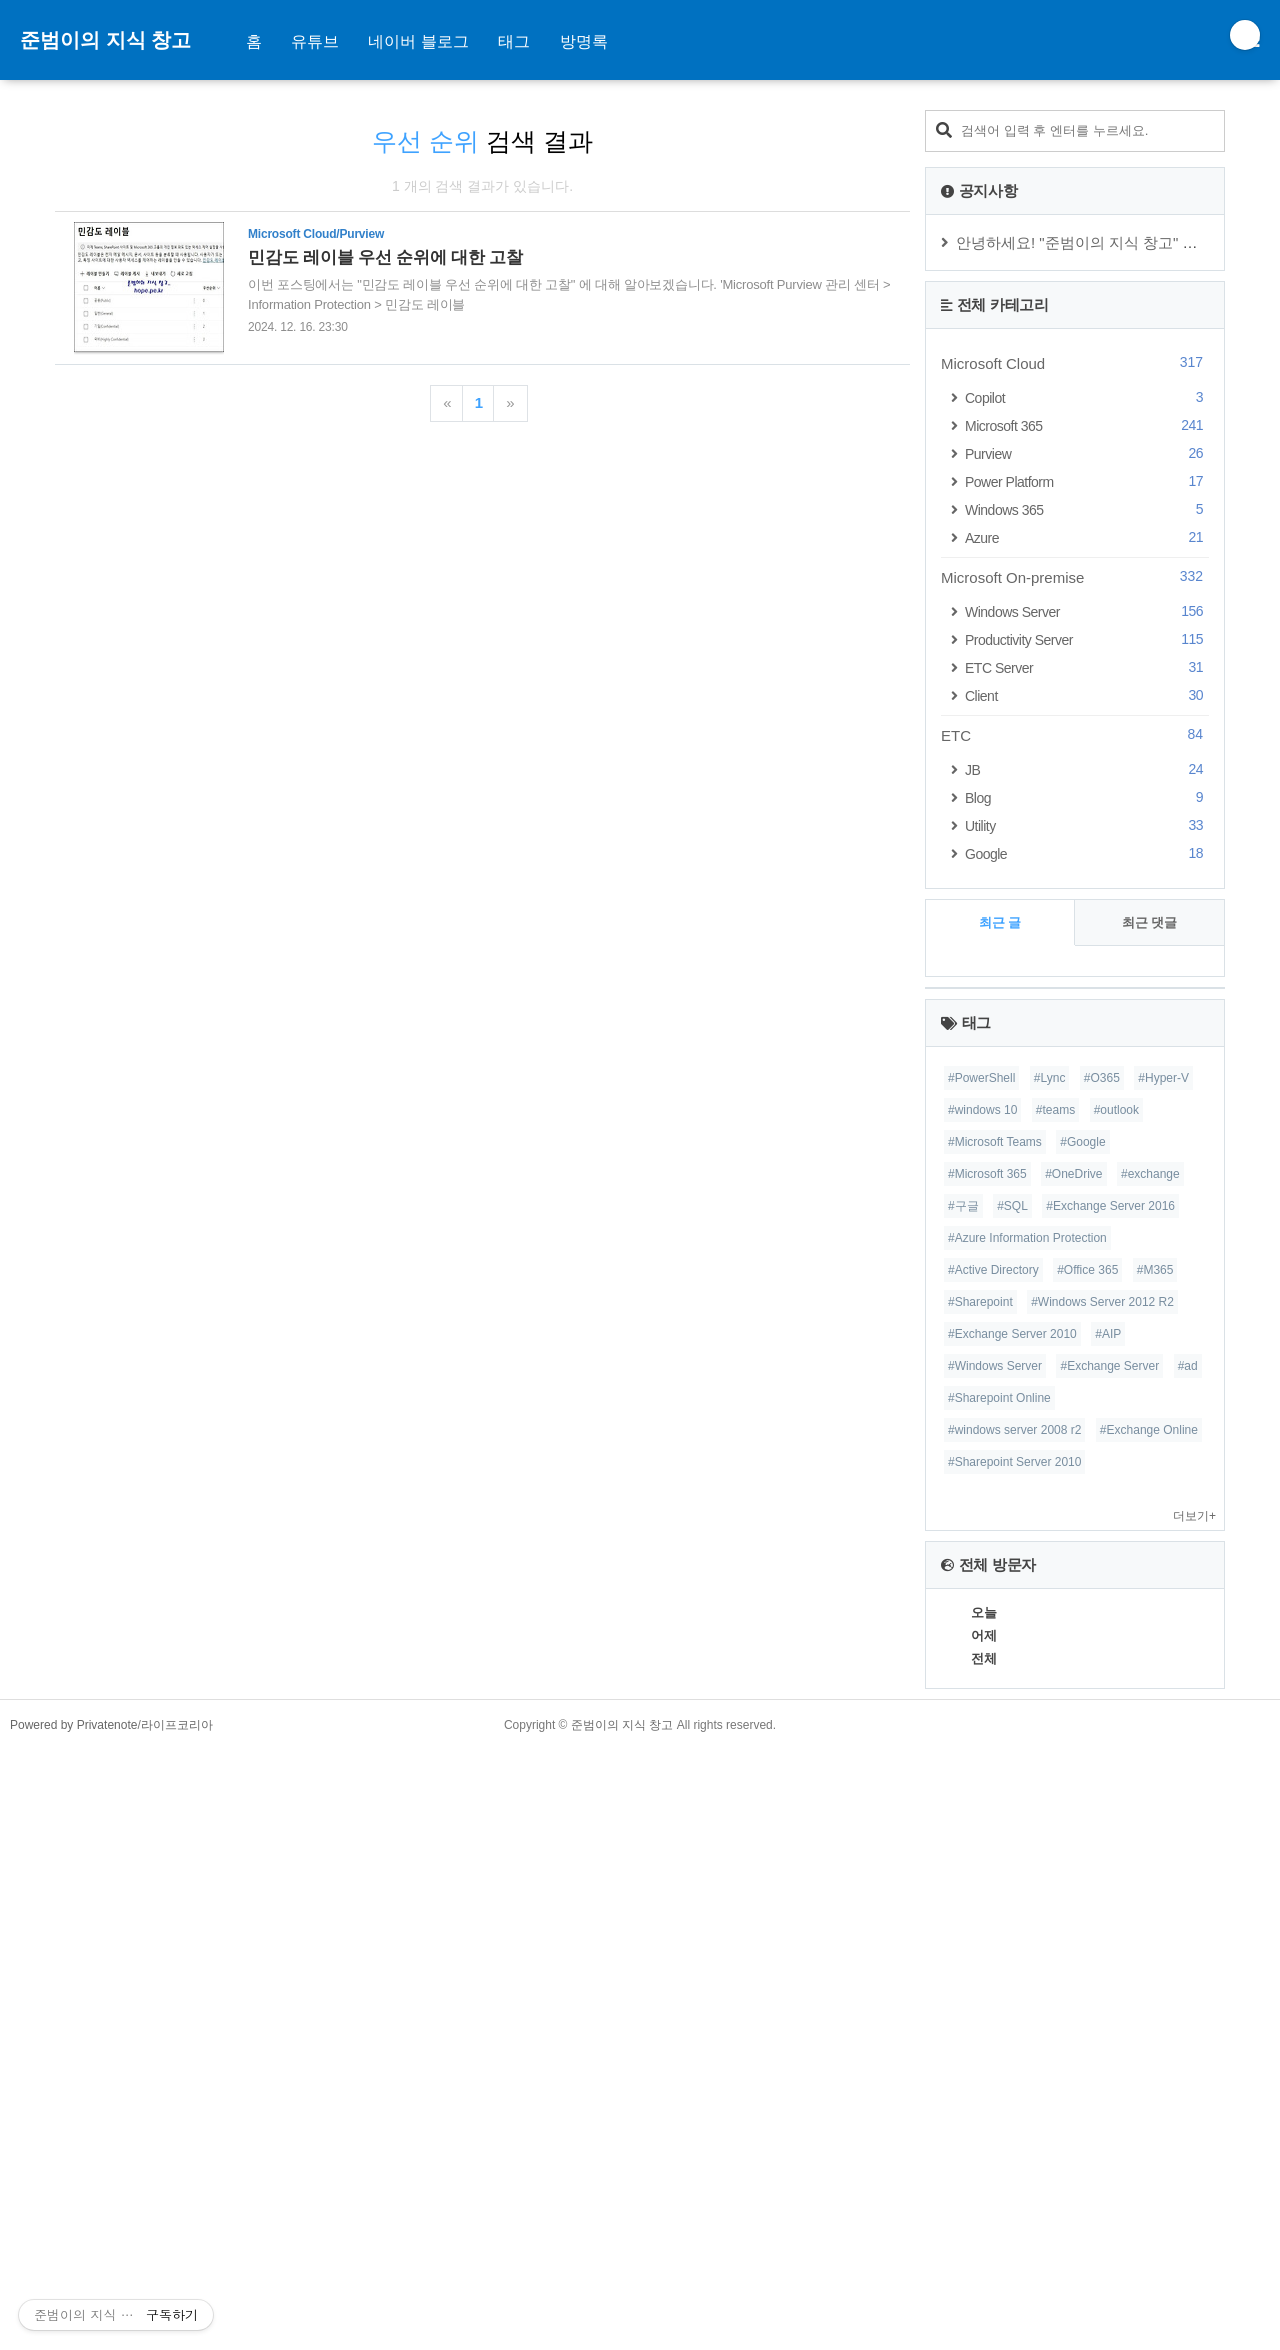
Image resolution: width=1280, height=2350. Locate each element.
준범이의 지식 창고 (105, 40)
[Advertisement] (482, 443)
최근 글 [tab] (1000, 922)
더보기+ (1194, 2116)
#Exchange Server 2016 (1110, 1806)
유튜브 (315, 41)
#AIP (1108, 1934)
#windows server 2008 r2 (1014, 2030)
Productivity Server (1087, 639)
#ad (1188, 1966)
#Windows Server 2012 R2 (1102, 1902)
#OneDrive (1073, 1774)
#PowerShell (981, 1678)
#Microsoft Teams (995, 1742)
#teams (1055, 1710)
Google (1087, 853)
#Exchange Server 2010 (1012, 1934)
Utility (1087, 825)
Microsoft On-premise (1075, 577)
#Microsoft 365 (987, 1774)
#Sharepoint (980, 1902)
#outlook (1116, 1710)
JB (1087, 769)
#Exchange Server (1109, 1966)
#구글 (963, 1806)
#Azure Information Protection (1027, 1838)
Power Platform (1087, 481)
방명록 (584, 41)
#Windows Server (995, 1966)
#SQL (1012, 1806)
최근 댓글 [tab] (1150, 922)
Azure (1087, 537)
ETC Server (1087, 667)
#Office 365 (1087, 1870)
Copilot (1087, 397)
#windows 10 (982, 1710)
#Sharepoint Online (999, 1998)
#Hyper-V (1163, 1678)
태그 (514, 41)
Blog (1087, 797)
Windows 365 (1087, 509)
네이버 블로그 (418, 41)
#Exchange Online (1149, 2030)
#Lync (1050, 1678)
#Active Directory (993, 1870)
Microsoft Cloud (1075, 363)
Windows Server (1087, 611)
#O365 (1102, 1678)
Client (1087, 695)
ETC (1075, 735)
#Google (1082, 1742)
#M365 (1155, 1870)
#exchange (1150, 1774)
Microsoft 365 (1087, 425)
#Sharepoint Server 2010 (1014, 2062)
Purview (1087, 453)
